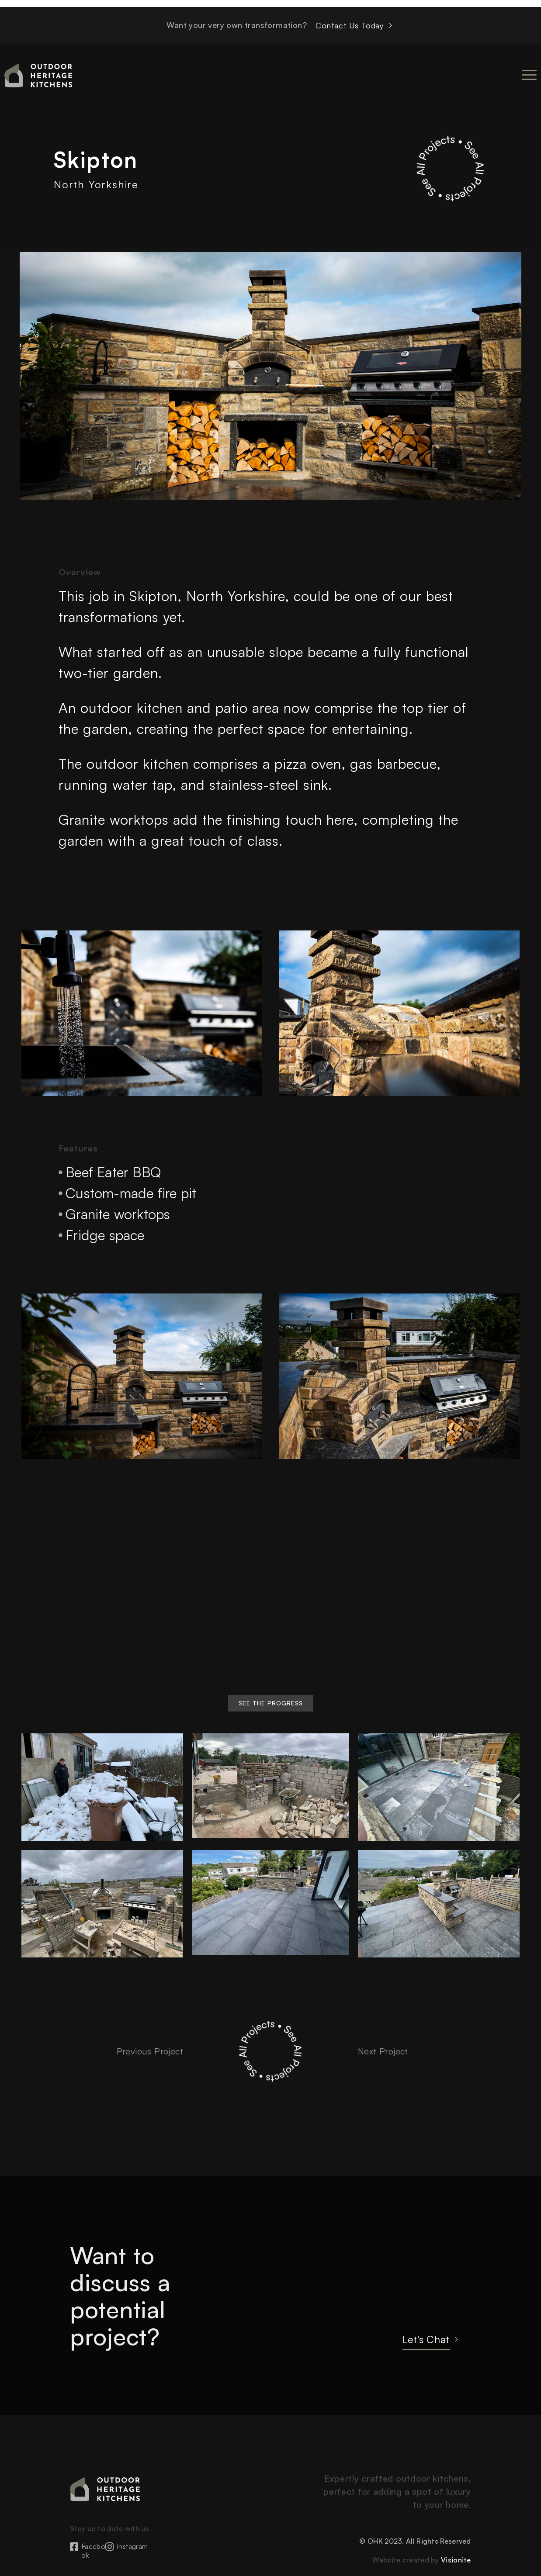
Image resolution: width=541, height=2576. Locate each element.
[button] (270, 1703)
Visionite (456, 2559)
